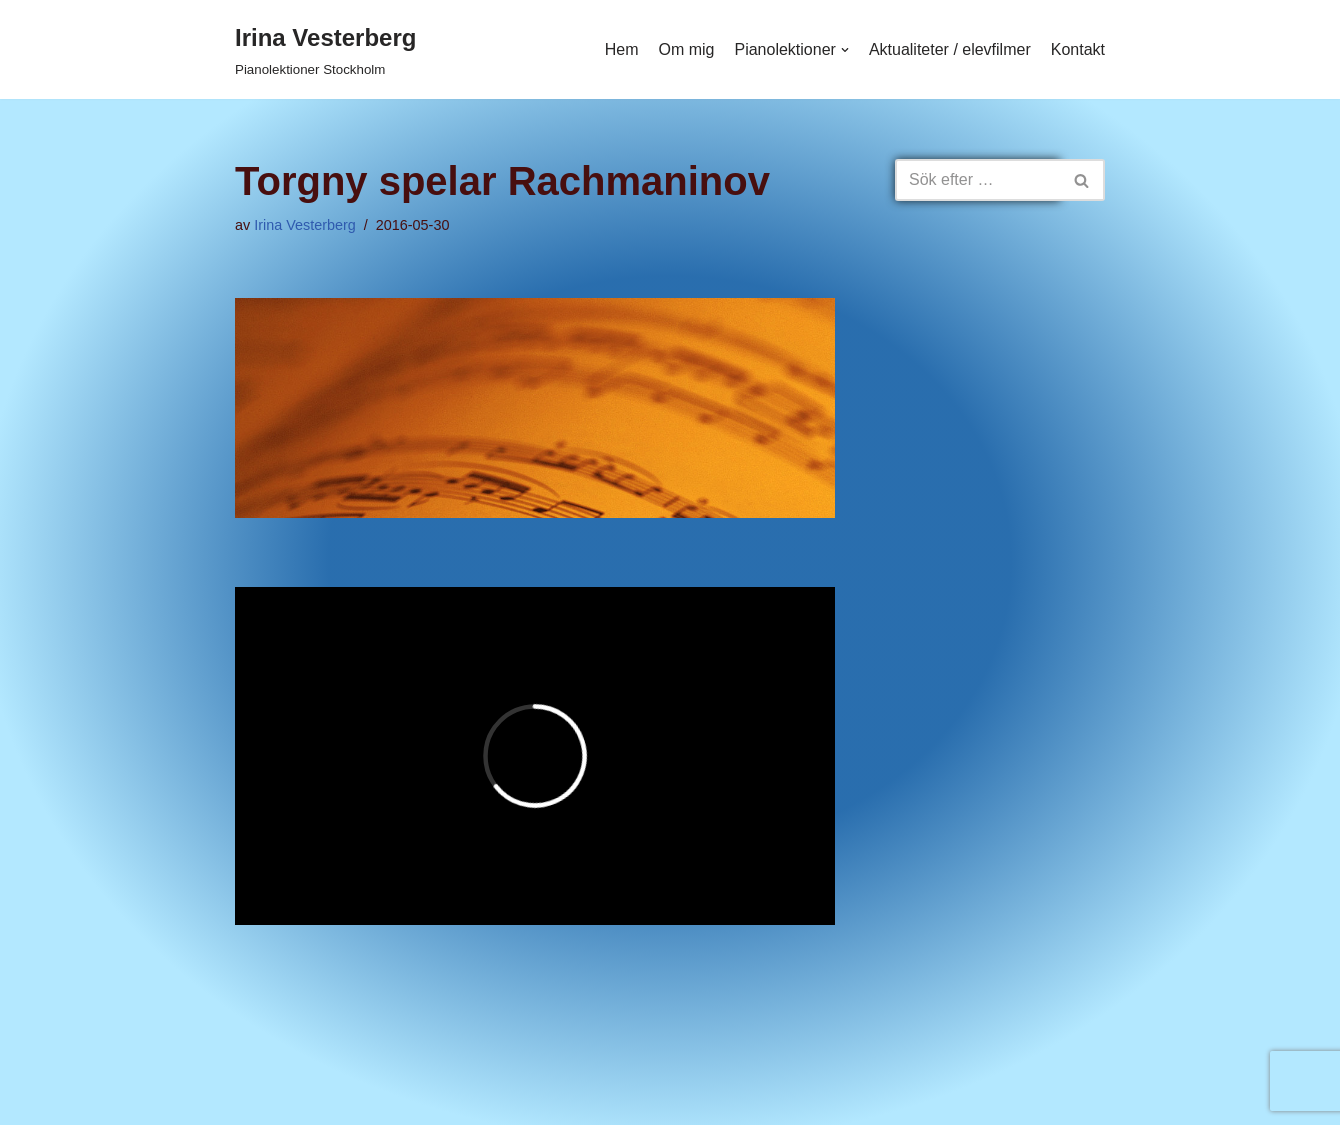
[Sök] (977, 180)
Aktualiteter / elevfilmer (950, 49)
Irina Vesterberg (305, 225)
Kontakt (1078, 49)
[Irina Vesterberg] (325, 49)
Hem (622, 49)
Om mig (686, 49)
